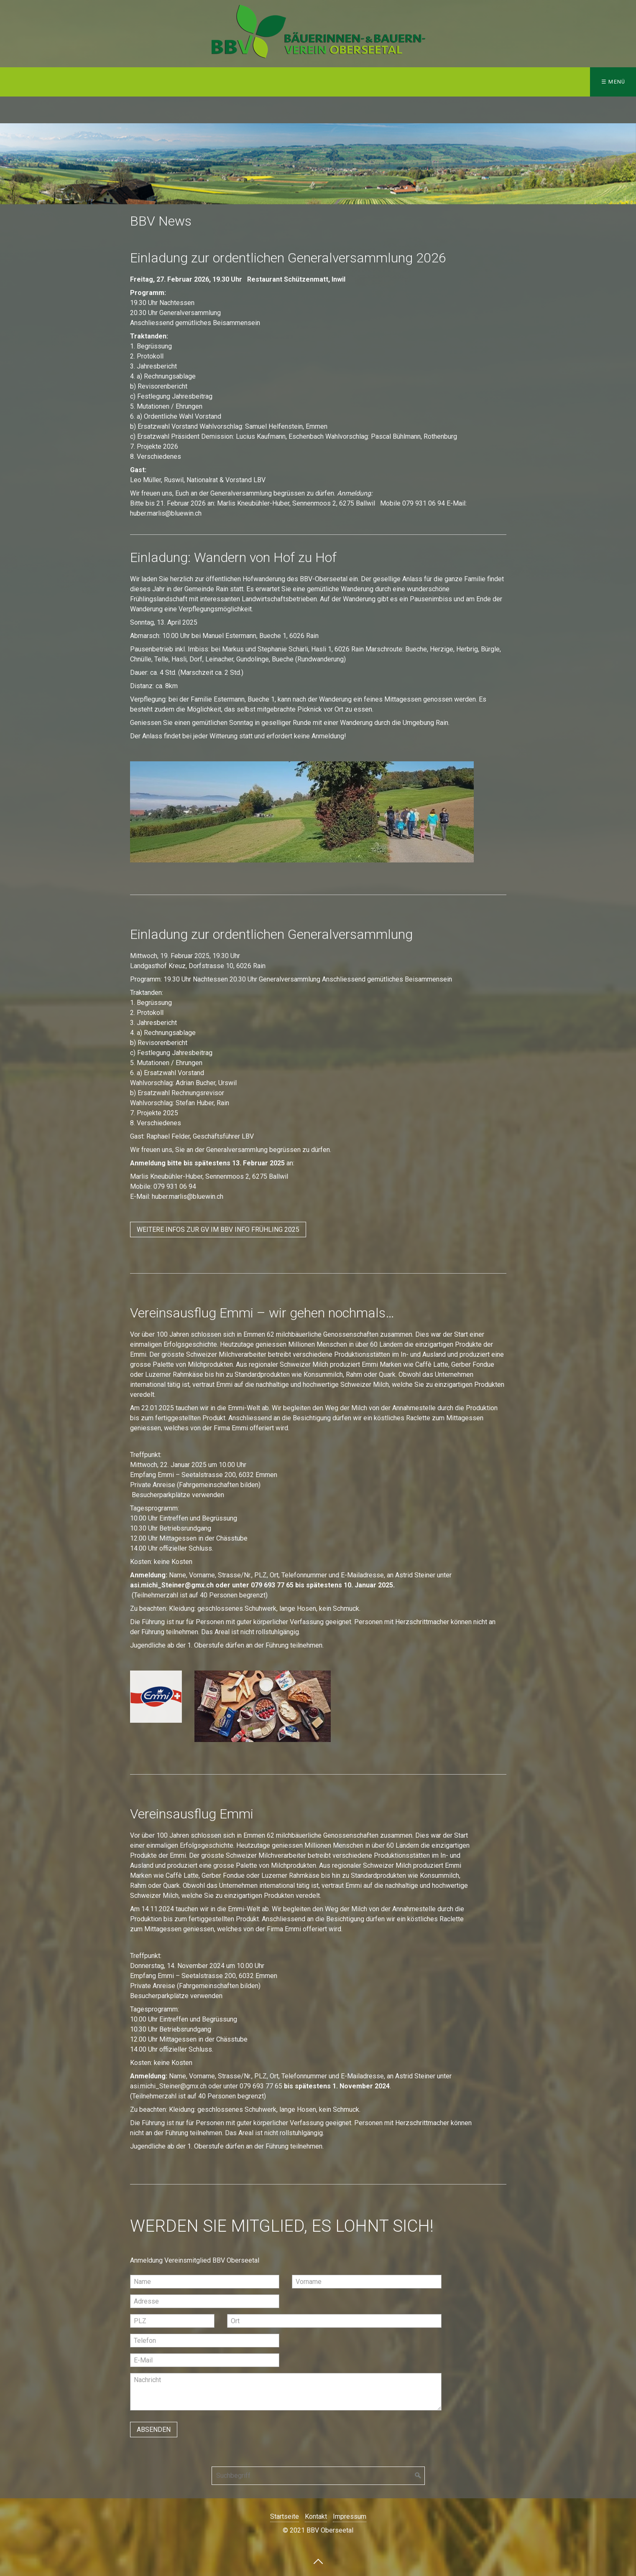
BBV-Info (121, 82)
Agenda (175, 82)
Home (20, 82)
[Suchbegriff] (318, 2476)
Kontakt (224, 82)
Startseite (284, 2516)
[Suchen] (418, 2476)
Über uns (65, 82)
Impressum (283, 82)
